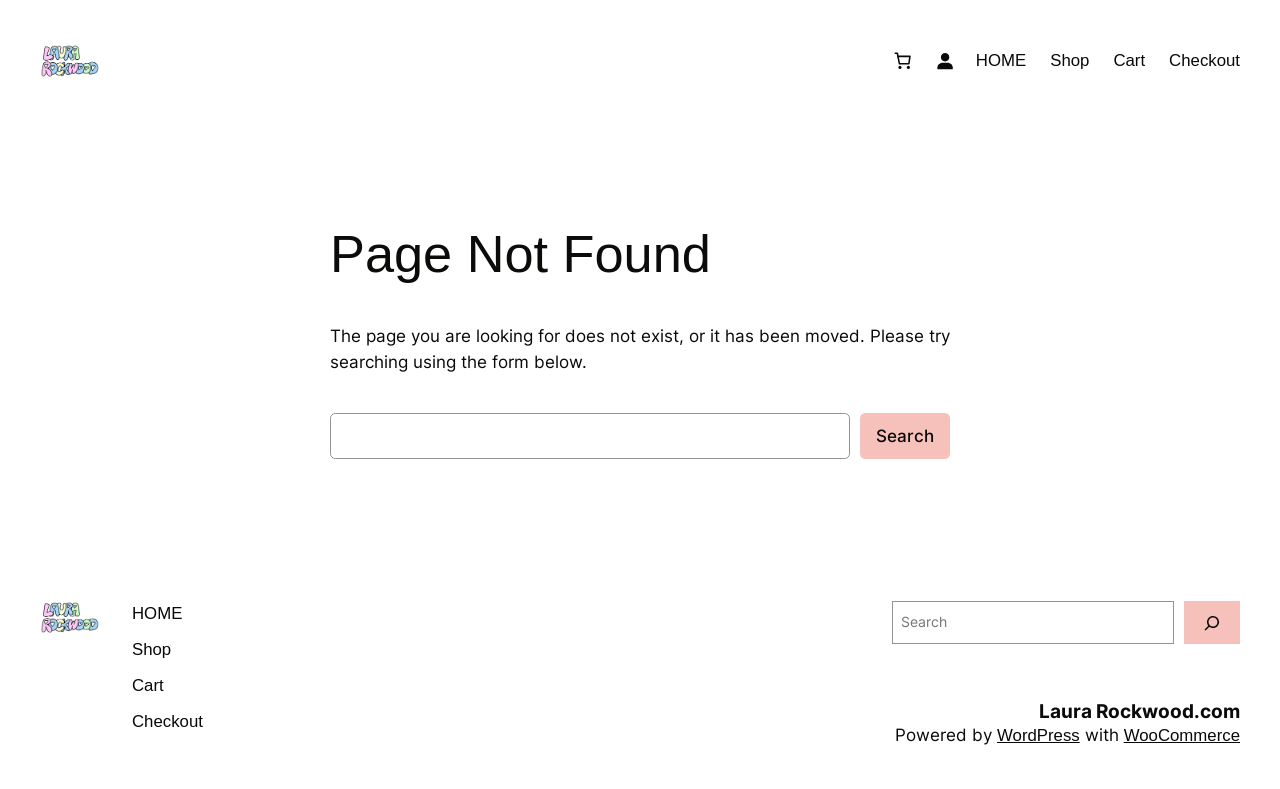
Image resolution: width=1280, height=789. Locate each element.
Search (905, 436)
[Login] (945, 61)
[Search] (1212, 622)
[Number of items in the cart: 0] (903, 61)
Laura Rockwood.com (1139, 711)
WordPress (1038, 735)
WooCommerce (1182, 735)
